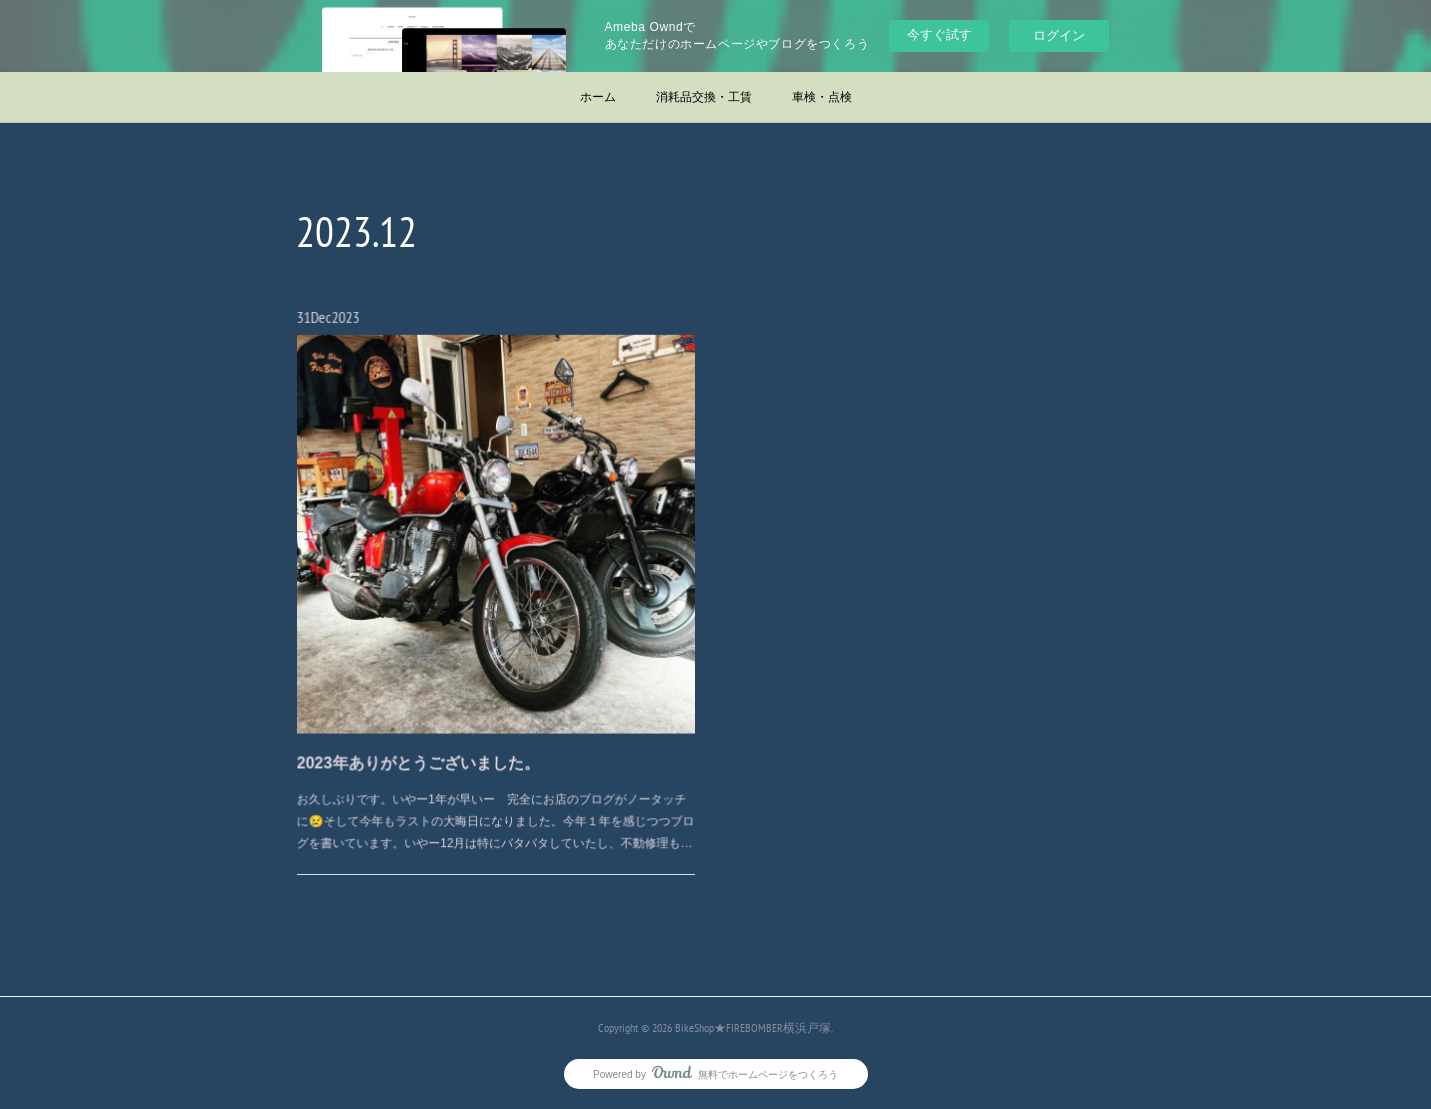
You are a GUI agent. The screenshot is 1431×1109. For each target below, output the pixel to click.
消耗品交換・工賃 (704, 97)
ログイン (1059, 35)
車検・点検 (822, 97)
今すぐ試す (939, 34)
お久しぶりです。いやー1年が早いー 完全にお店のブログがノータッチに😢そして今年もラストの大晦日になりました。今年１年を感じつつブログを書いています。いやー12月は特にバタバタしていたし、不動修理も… (495, 793)
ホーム (598, 97)
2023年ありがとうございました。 (427, 741)
